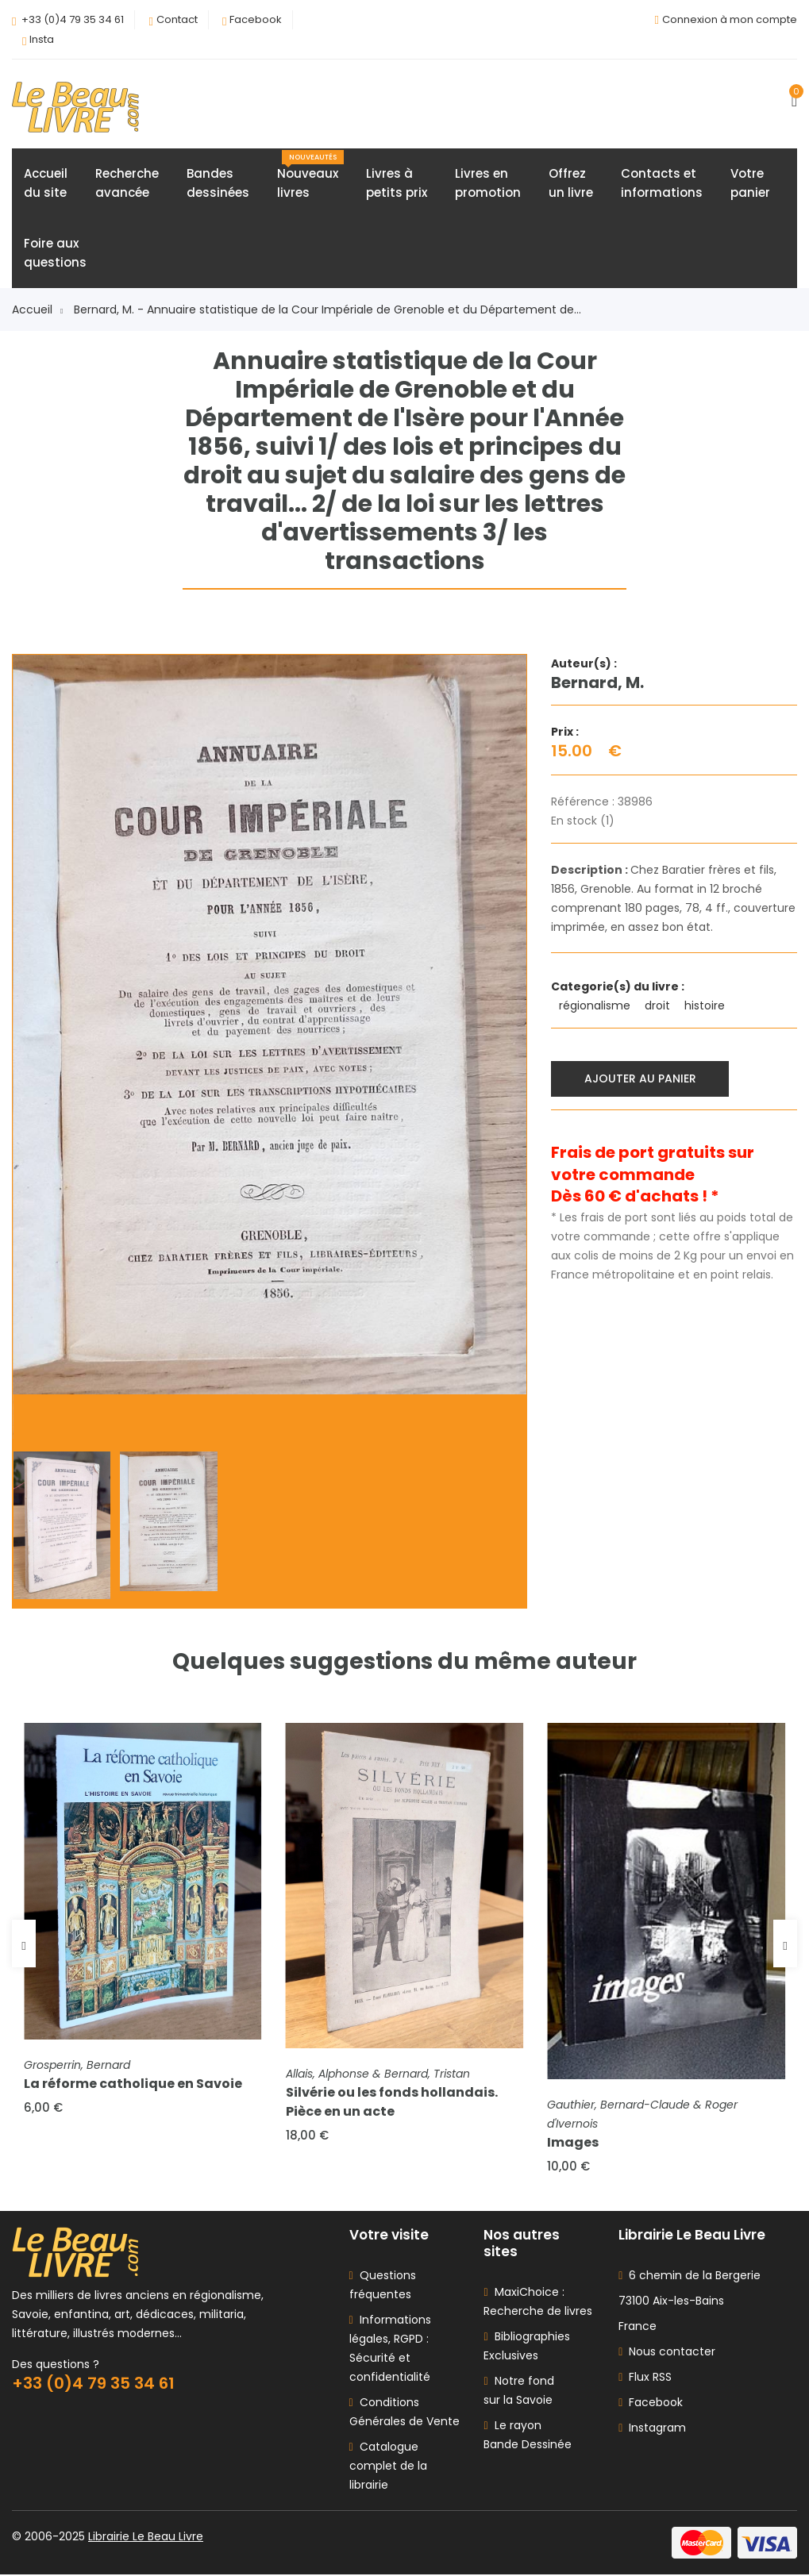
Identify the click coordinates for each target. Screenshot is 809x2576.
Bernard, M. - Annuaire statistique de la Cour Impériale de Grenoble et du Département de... (327, 310)
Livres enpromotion (488, 184)
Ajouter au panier (640, 1078)
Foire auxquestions (55, 253)
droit (659, 1006)
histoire (706, 1006)
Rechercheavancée (127, 184)
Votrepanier (750, 184)
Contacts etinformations (662, 184)
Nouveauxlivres (310, 176)
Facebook (255, 19)
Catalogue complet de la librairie (388, 2467)
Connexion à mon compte (729, 19)
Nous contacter (666, 2353)
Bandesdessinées (218, 184)
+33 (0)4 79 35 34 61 (72, 19)
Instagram (652, 2429)
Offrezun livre (571, 184)
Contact (177, 19)
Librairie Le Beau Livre (145, 2538)
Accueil (37, 310)
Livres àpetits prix (396, 184)
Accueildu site (45, 184)
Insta (41, 39)
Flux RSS (645, 2378)
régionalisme (596, 1006)
